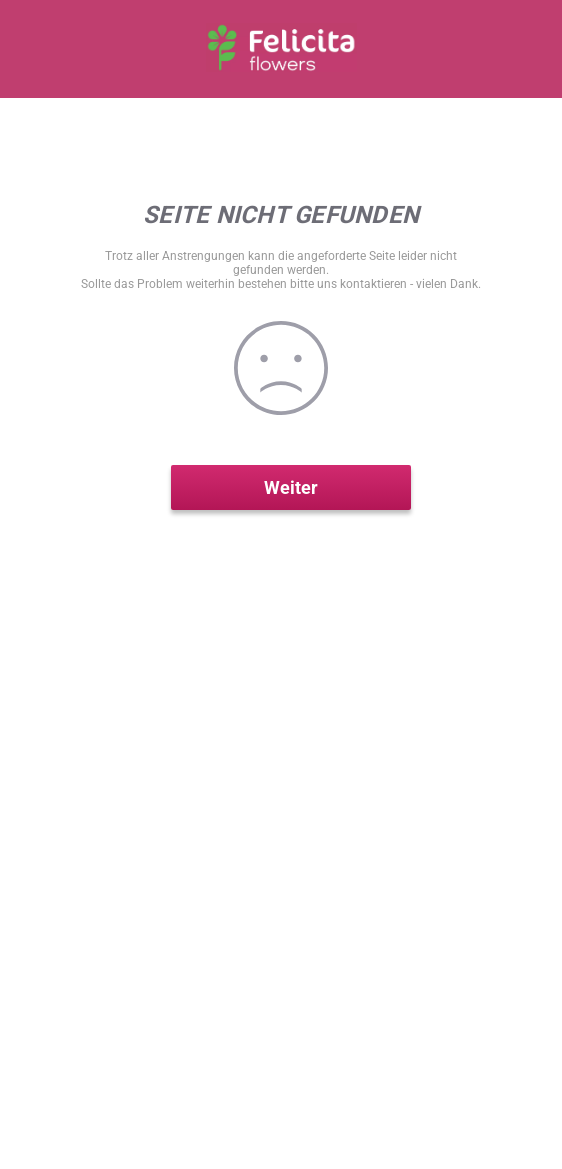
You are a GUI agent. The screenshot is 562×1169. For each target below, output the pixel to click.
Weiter (291, 487)
